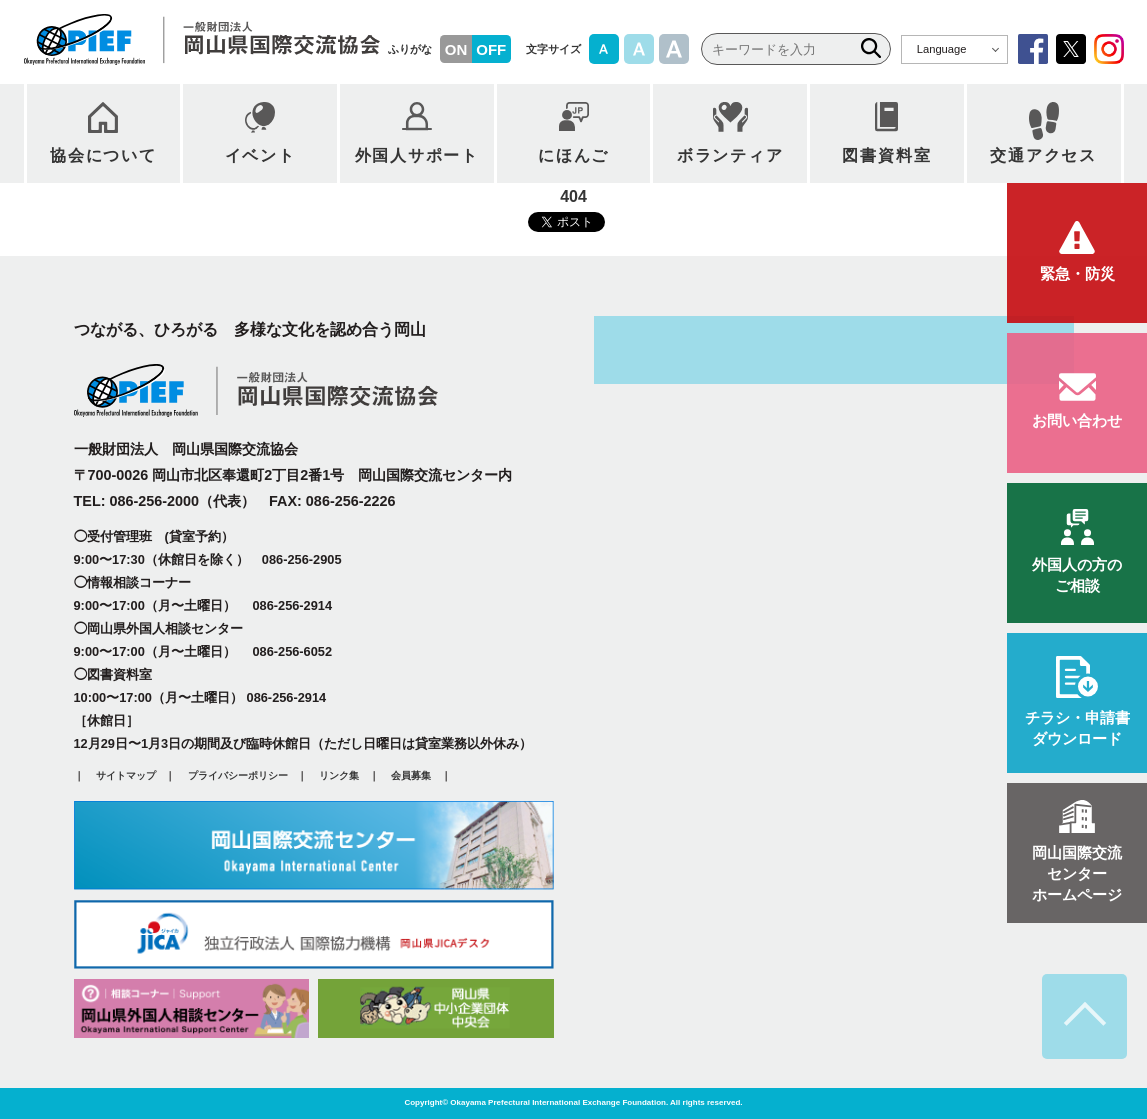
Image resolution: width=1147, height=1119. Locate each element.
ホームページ (1077, 874)
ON (456, 49)
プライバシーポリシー (238, 776)
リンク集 (339, 776)
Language (942, 49)
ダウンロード (1077, 727)
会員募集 (411, 776)
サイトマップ (126, 776)
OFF (491, 49)
